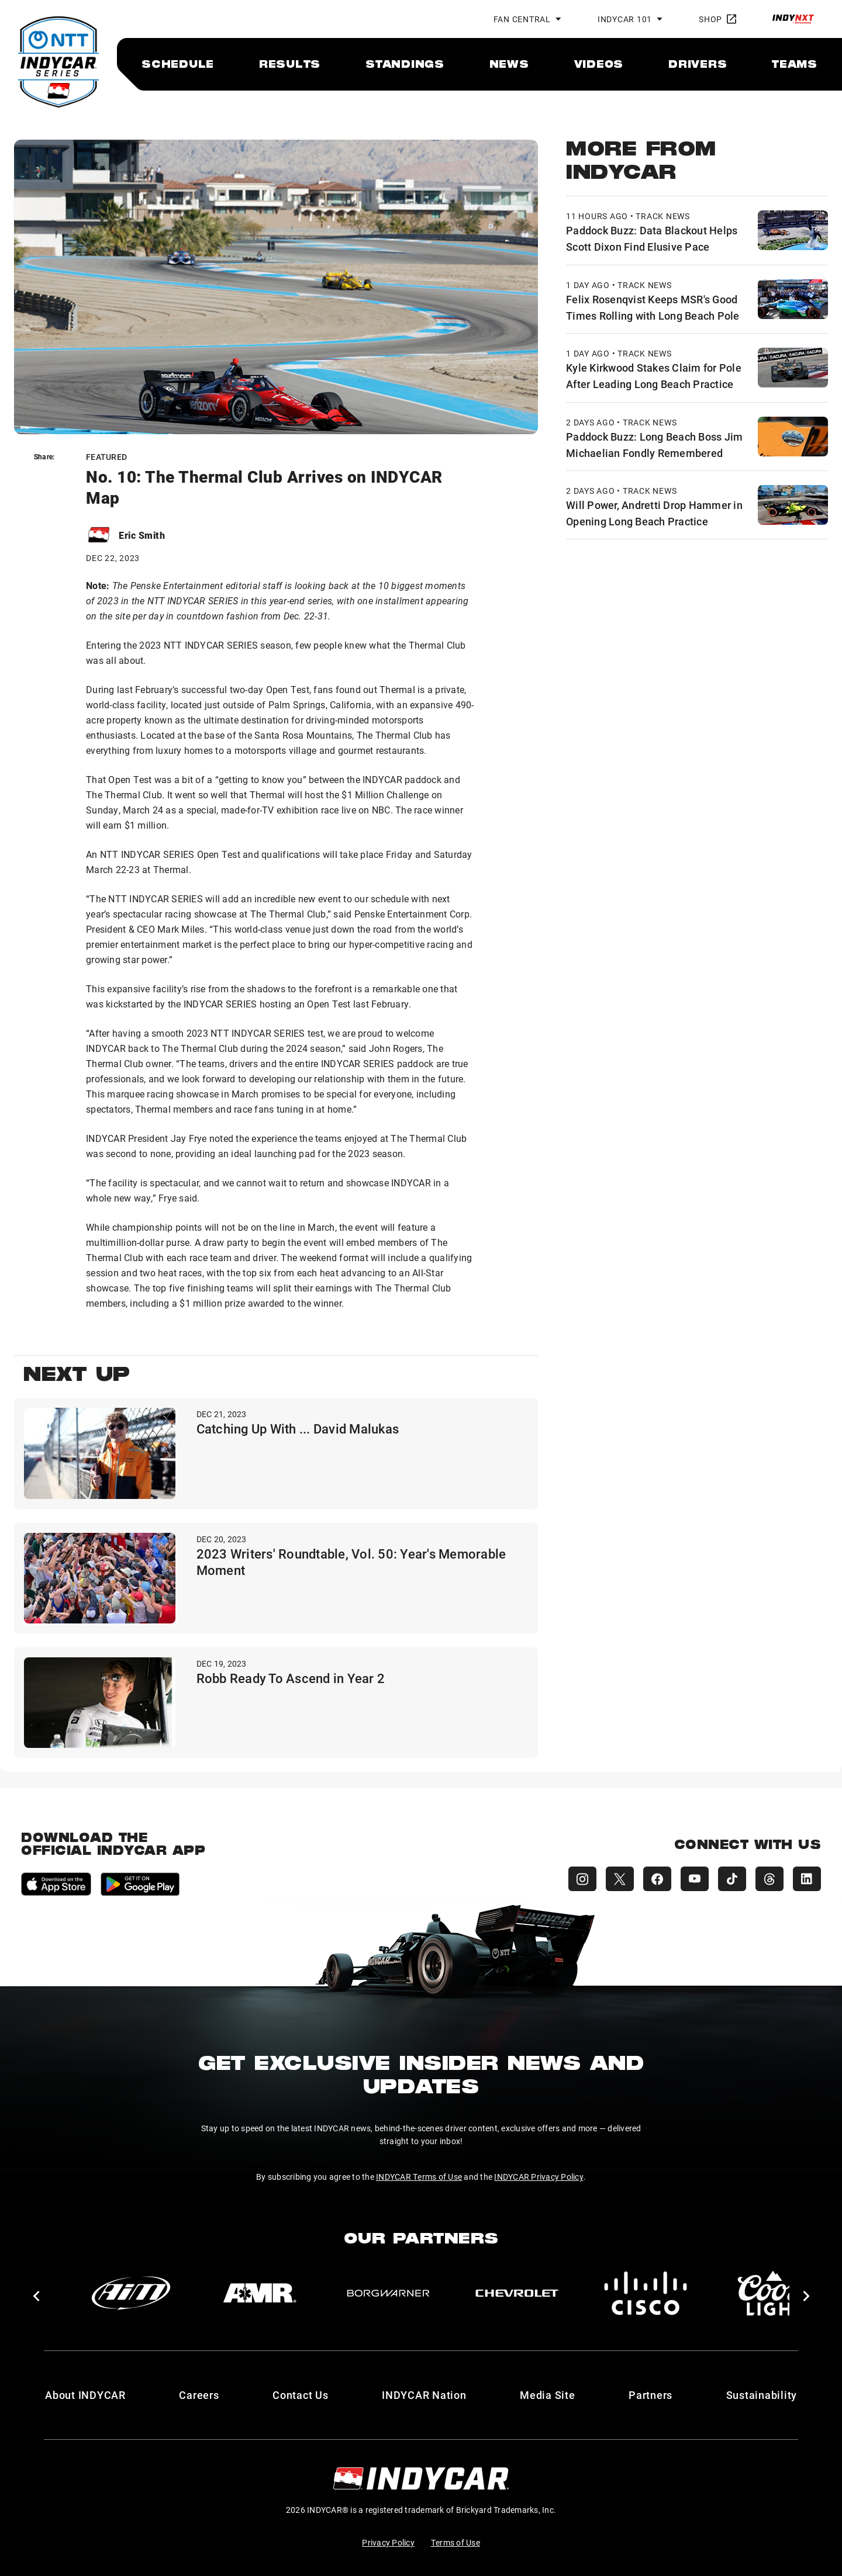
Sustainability (762, 2395)
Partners (650, 2395)
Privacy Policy (388, 2542)
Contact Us (300, 2395)
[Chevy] (517, 2293)
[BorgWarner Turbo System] (388, 2293)
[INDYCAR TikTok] (732, 1879)
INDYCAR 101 (625, 19)
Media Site (547, 2395)
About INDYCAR (85, 2395)
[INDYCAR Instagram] (582, 1879)
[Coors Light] (774, 2293)
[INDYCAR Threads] (769, 1879)
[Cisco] (645, 2293)
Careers (199, 2395)
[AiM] (131, 2293)
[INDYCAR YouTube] (695, 1879)
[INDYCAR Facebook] (657, 1879)
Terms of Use (455, 2542)
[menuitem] (178, 64)
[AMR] (259, 2293)
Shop (717, 19)
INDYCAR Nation (424, 2395)
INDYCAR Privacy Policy (539, 2176)
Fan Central (522, 19)
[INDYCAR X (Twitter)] (620, 1879)
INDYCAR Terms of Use (419, 2176)
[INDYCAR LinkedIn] (807, 1879)
